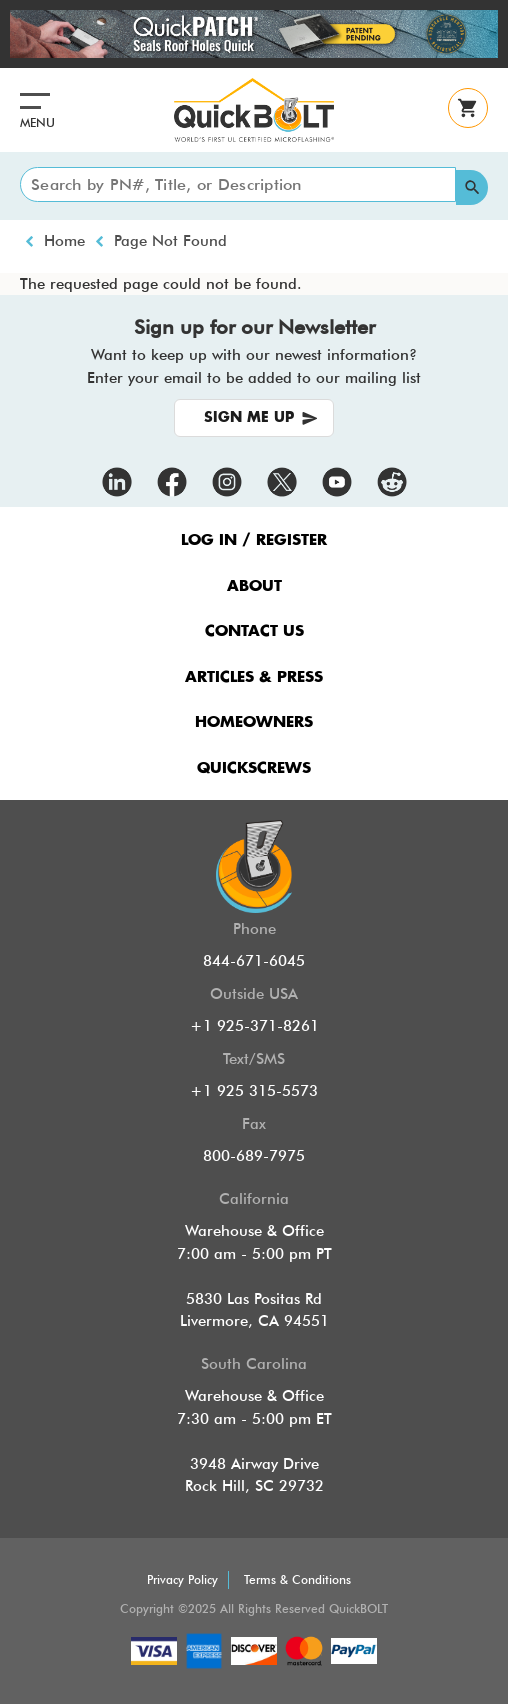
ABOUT (254, 586)
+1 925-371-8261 (254, 1026)
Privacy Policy (182, 1579)
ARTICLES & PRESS (254, 677)
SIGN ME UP (249, 418)
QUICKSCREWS (254, 768)
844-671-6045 (254, 961)
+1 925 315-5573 (254, 1091)
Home (64, 241)
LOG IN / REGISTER (254, 540)
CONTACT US (254, 631)
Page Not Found (170, 241)
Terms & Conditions (297, 1579)
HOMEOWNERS (254, 722)
